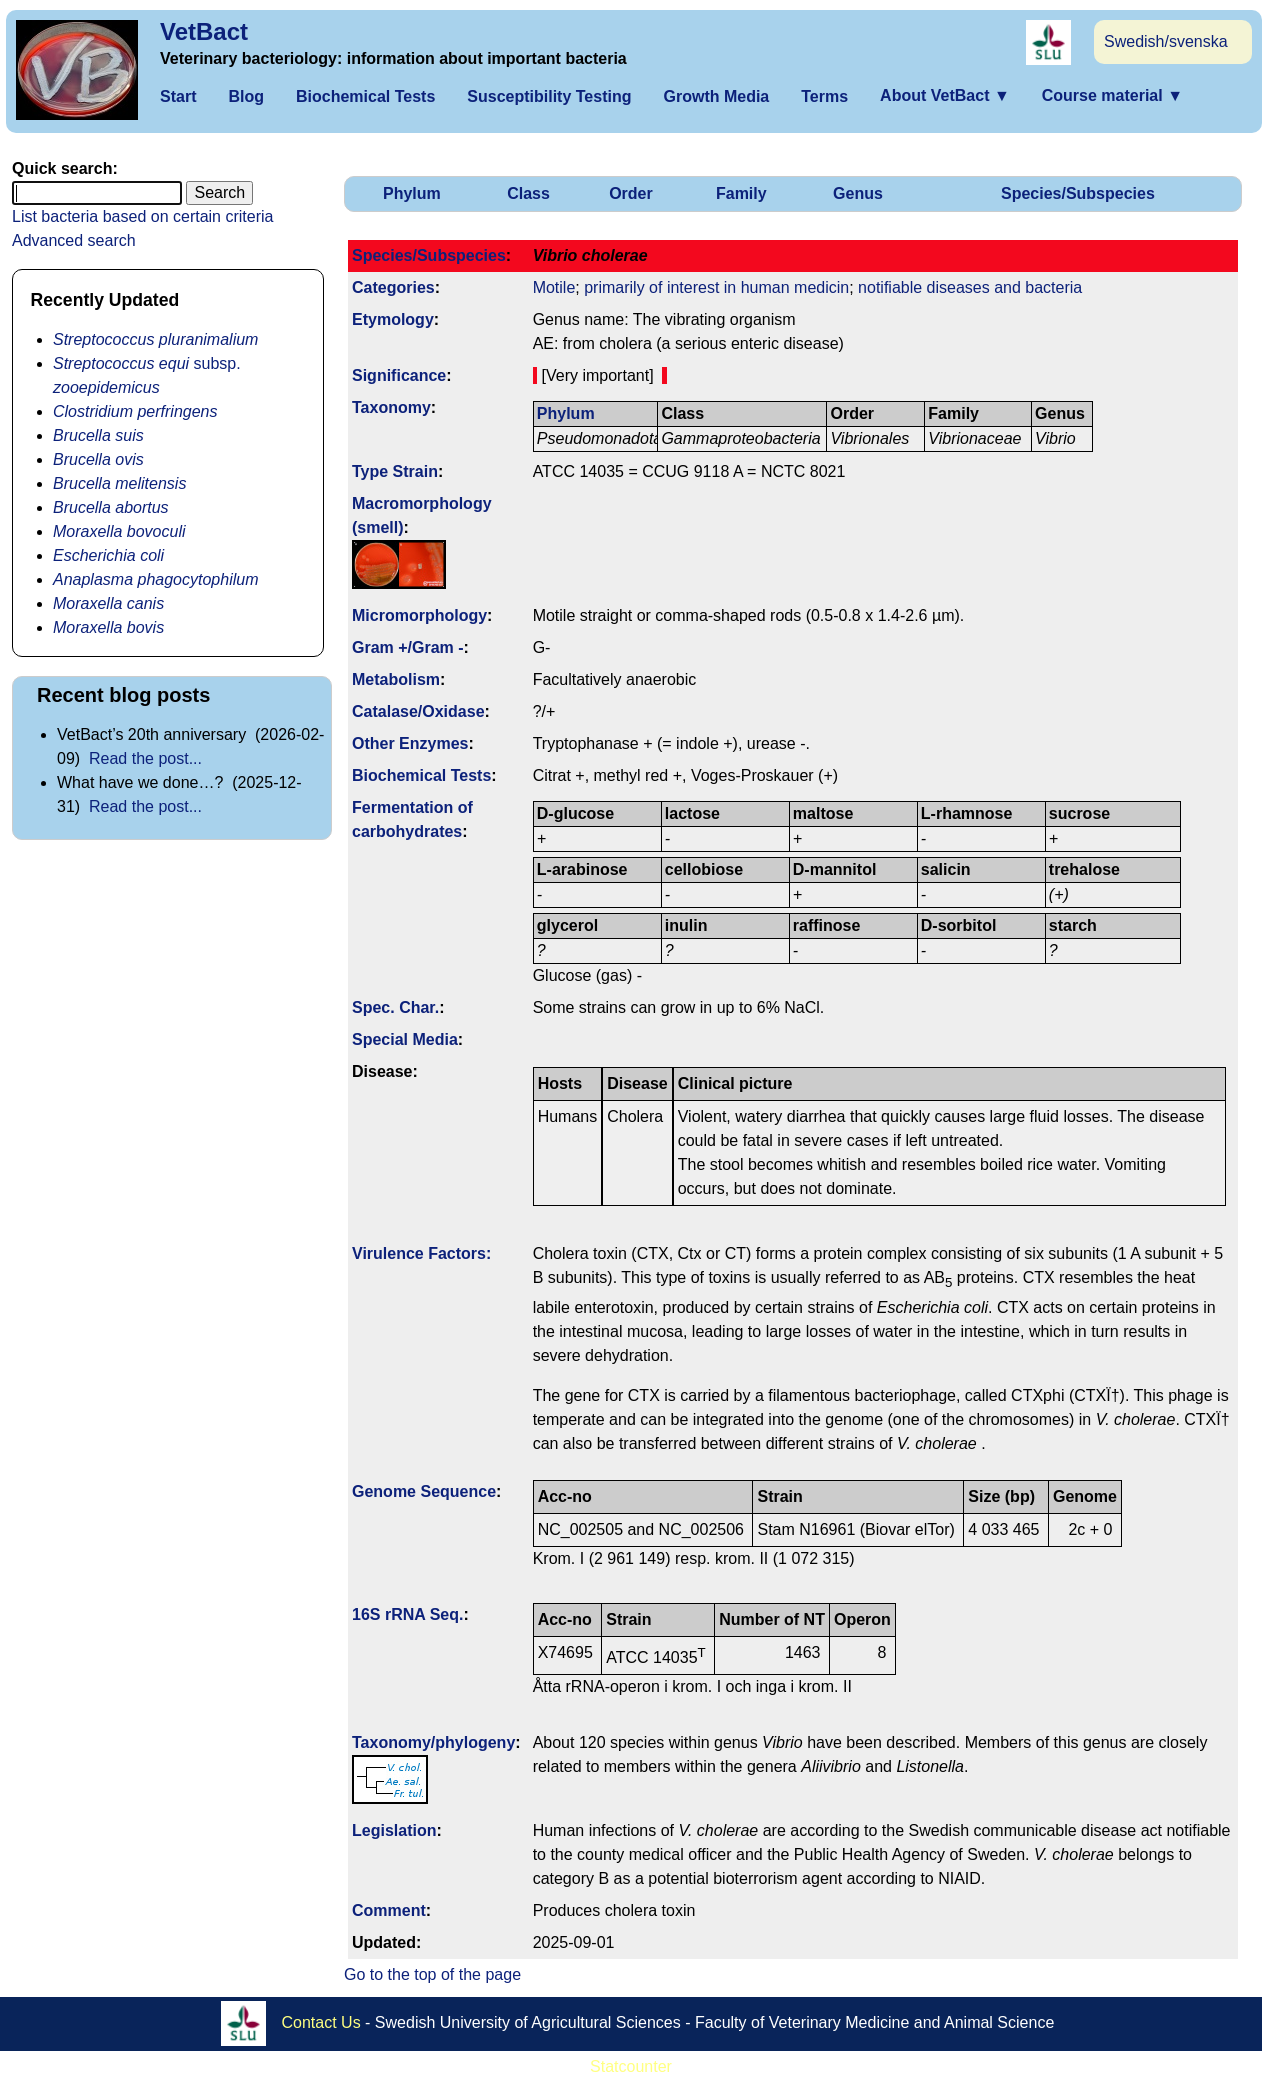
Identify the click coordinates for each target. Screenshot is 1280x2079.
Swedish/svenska (1166, 41)
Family (741, 193)
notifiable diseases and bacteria (970, 287)
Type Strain (395, 471)
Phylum (412, 193)
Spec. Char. (395, 1007)
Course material (1112, 95)
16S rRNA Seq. (407, 1614)
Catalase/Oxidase (418, 711)
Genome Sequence (424, 1491)
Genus (858, 193)
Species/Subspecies (1078, 193)
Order (631, 193)
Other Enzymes (410, 743)
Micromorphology (419, 615)
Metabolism (396, 679)
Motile (554, 287)
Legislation (394, 1830)
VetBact (204, 31)
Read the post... (145, 758)
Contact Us (321, 2022)
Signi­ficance (399, 375)
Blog (246, 96)
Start (178, 96)
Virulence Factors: (421, 1253)
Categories (393, 287)
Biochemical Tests (365, 96)
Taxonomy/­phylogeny (433, 1742)
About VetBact (945, 95)
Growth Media (716, 96)
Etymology (393, 319)
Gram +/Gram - (408, 647)
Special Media (405, 1039)
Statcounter (631, 2066)
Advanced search (74, 240)
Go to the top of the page (432, 1974)
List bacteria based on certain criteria (142, 216)
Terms (824, 96)
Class (528, 193)
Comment (389, 1910)
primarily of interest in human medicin (716, 287)
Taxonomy (391, 407)
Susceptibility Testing (549, 96)
